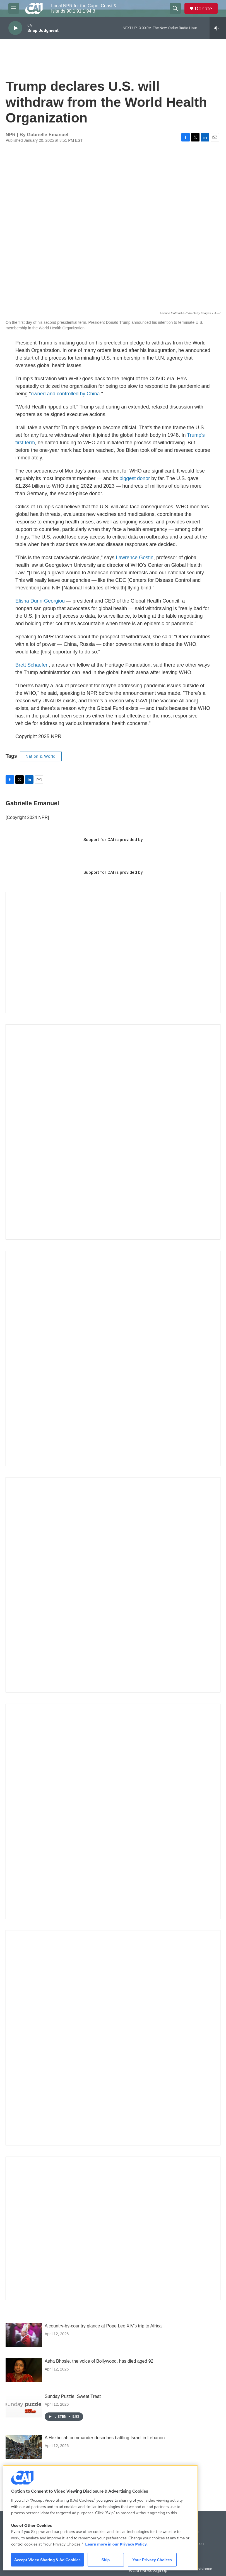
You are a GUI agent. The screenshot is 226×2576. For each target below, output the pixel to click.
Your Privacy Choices (152, 2559)
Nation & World (41, 756)
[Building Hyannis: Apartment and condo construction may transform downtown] (113, 2228)
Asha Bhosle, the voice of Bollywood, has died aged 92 (99, 2361)
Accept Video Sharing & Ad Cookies (47, 2559)
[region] (100, 2517)
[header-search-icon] (175, 8)
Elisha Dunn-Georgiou (40, 601)
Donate (203, 8)
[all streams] (218, 28)
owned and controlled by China (65, 393)
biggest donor (134, 478)
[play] (15, 28)
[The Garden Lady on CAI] (113, 1131)
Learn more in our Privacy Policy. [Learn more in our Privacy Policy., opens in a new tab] (116, 2544)
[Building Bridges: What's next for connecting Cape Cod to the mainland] (113, 1811)
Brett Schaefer (31, 665)
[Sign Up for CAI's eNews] (113, 1358)
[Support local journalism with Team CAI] (113, 952)
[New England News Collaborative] (113, 2037)
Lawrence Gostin (134, 557)
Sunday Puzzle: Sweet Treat (73, 2396)
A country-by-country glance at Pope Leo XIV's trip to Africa (103, 2326)
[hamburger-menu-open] (13, 8)
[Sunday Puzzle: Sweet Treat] (24, 2405)
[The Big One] (113, 1584)
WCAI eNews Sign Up (148, 2571)
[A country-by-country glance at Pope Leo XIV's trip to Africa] (24, 2335)
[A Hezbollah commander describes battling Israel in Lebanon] (24, 2447)
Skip (106, 2559)
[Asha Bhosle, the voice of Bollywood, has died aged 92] (24, 2370)
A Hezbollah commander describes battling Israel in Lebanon (105, 2437)
